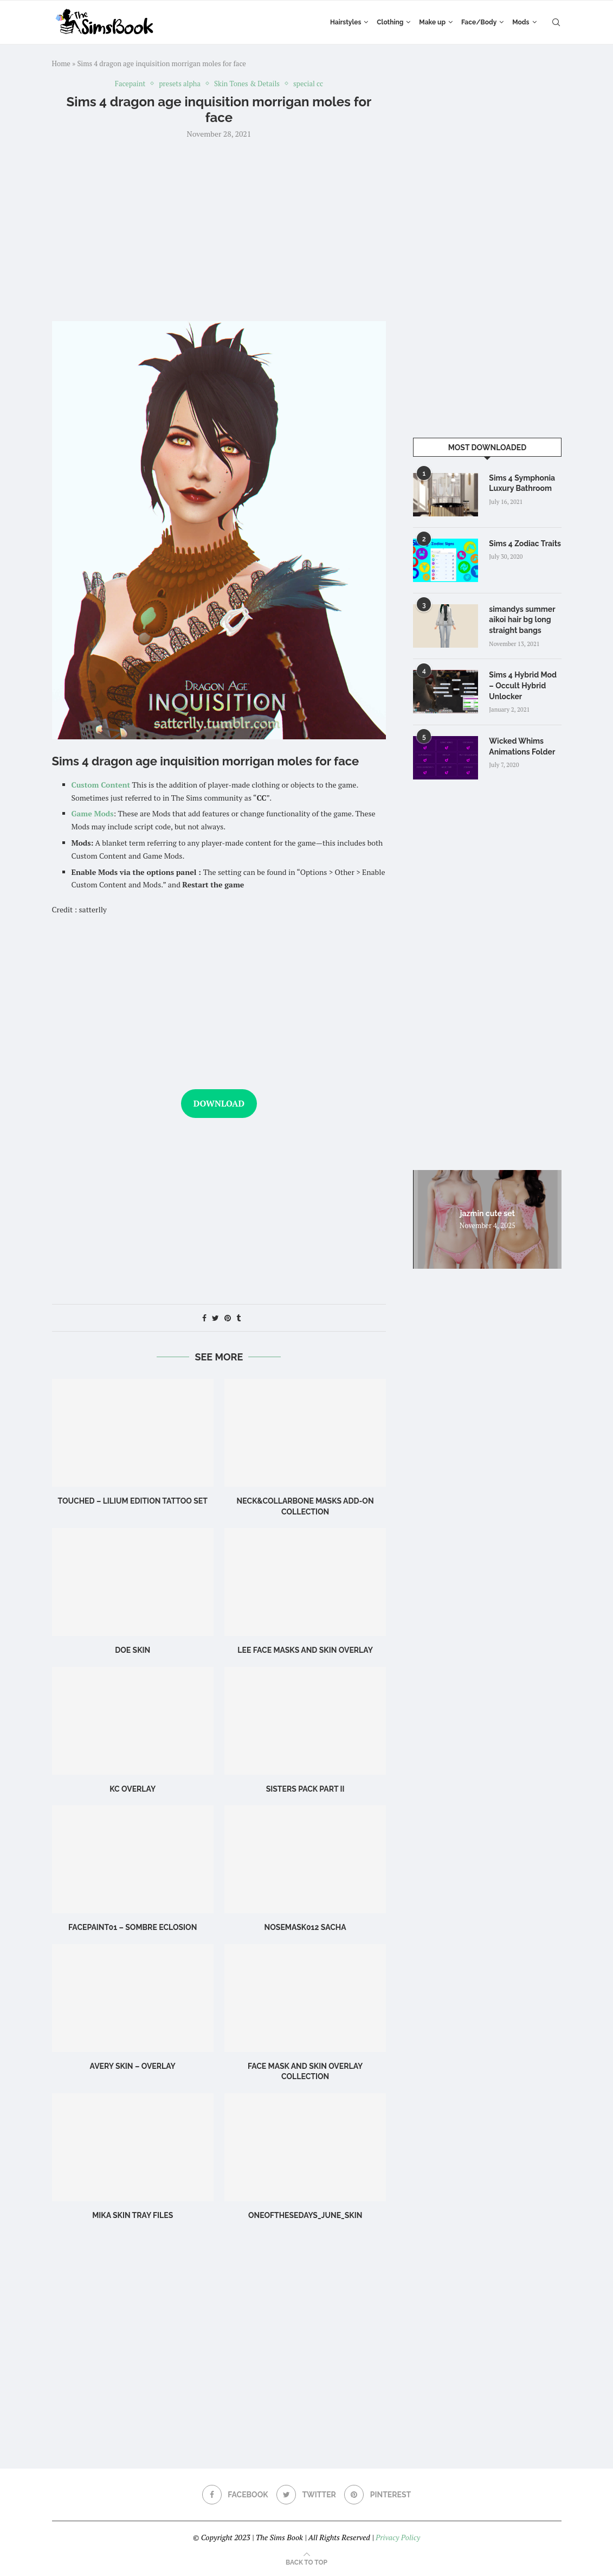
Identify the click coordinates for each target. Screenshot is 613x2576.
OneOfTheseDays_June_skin (305, 2215)
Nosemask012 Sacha (305, 1927)
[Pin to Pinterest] (227, 1318)
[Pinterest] (377, 2494)
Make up (432, 22)
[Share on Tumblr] (238, 1318)
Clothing (390, 22)
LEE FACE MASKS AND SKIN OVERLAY (305, 1650)
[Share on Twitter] (215, 1318)
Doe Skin (132, 1650)
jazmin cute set (487, 1213)
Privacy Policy (398, 2537)
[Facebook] (235, 2494)
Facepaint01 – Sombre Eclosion (132, 1927)
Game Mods (93, 813)
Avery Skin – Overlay (133, 2066)
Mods (520, 22)
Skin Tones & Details (247, 84)
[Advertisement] (219, 229)
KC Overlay (132, 1789)
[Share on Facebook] (204, 1318)
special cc (308, 84)
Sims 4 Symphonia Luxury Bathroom (522, 483)
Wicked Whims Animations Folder (522, 746)
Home (61, 63)
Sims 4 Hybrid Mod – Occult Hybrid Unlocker (523, 685)
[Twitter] (306, 2494)
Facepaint (130, 84)
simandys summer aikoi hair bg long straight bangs (522, 620)
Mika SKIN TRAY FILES (132, 2215)
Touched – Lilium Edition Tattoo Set (133, 1501)
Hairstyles (345, 22)
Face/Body (478, 22)
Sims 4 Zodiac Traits (525, 543)
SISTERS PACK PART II (305, 1789)
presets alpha (180, 84)
